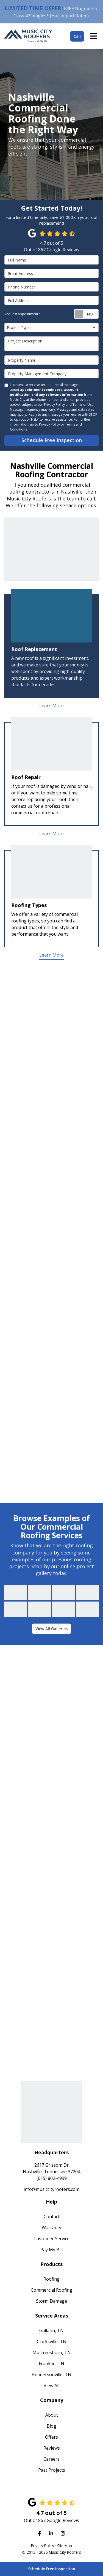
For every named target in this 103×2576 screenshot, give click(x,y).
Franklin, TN (51, 2363)
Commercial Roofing (51, 2290)
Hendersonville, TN (51, 2374)
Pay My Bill (51, 2249)
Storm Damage (51, 2301)
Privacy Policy (49, 424)
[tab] (51, 646)
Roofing (51, 2279)
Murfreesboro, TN (51, 2352)
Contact (52, 2216)
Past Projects (51, 2470)
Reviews (51, 2448)
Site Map (64, 2545)
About (51, 2415)
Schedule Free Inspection (51, 2568)
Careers (51, 2459)
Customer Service (51, 2238)
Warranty (51, 2227)
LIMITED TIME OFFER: (34, 8)
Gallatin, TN (51, 2330)
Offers (51, 2437)
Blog (51, 2426)
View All (51, 2385)
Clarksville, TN (51, 2341)
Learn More (51, 705)
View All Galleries (51, 1628)
